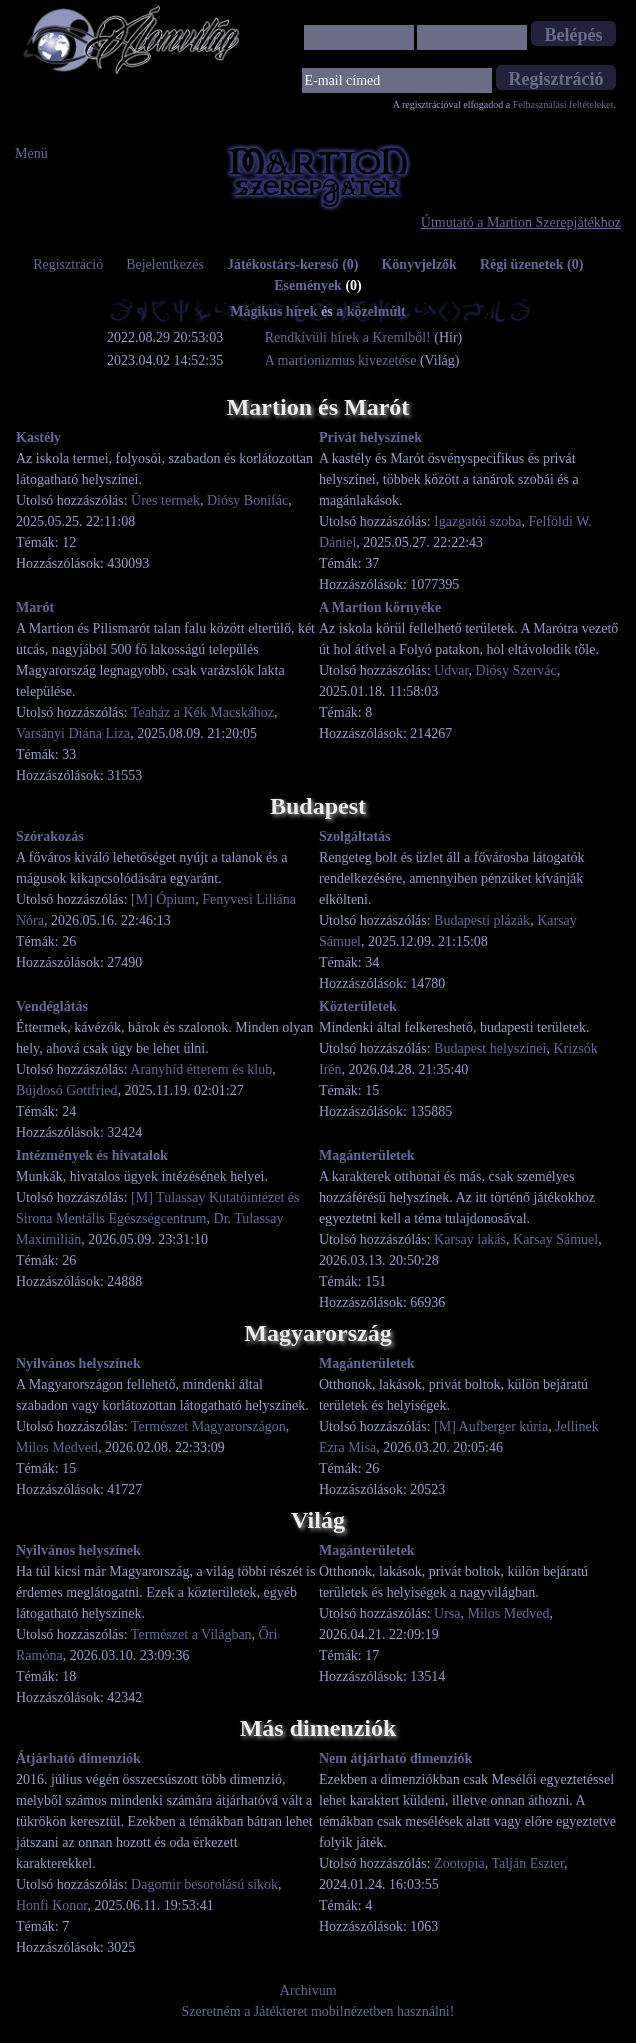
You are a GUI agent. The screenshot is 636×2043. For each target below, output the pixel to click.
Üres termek (165, 500)
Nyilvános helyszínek (78, 1363)
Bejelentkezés (165, 264)
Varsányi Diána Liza (73, 733)
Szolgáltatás (355, 836)
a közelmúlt (371, 311)
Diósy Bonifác (247, 500)
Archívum (308, 1990)
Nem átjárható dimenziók (395, 1758)
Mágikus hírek (273, 311)
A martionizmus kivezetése (341, 360)
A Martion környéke (380, 607)
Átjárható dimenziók (78, 1758)
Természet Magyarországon (208, 1426)
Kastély (38, 437)
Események (318, 285)
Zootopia (459, 1863)
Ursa (447, 1613)
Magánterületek (367, 1155)
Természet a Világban (191, 1634)
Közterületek (358, 1006)
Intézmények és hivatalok (92, 1155)
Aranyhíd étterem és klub (201, 1069)
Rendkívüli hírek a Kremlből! (350, 337)
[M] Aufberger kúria (491, 1426)
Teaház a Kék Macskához (202, 712)
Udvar (451, 670)
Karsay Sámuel (555, 1239)
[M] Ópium (163, 899)
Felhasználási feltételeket (563, 104)
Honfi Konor (51, 1905)
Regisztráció (68, 264)
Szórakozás (50, 836)
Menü (31, 153)
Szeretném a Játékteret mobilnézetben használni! (318, 2011)
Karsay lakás (470, 1239)
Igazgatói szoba (477, 521)
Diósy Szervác (516, 670)
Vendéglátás (52, 1006)
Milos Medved (57, 1447)
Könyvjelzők (418, 264)
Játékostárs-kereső (293, 264)
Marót (35, 607)
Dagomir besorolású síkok (204, 1884)
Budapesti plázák (482, 920)
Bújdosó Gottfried (67, 1090)
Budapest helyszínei (490, 1048)
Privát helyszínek (370, 437)
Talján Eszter (527, 1863)
